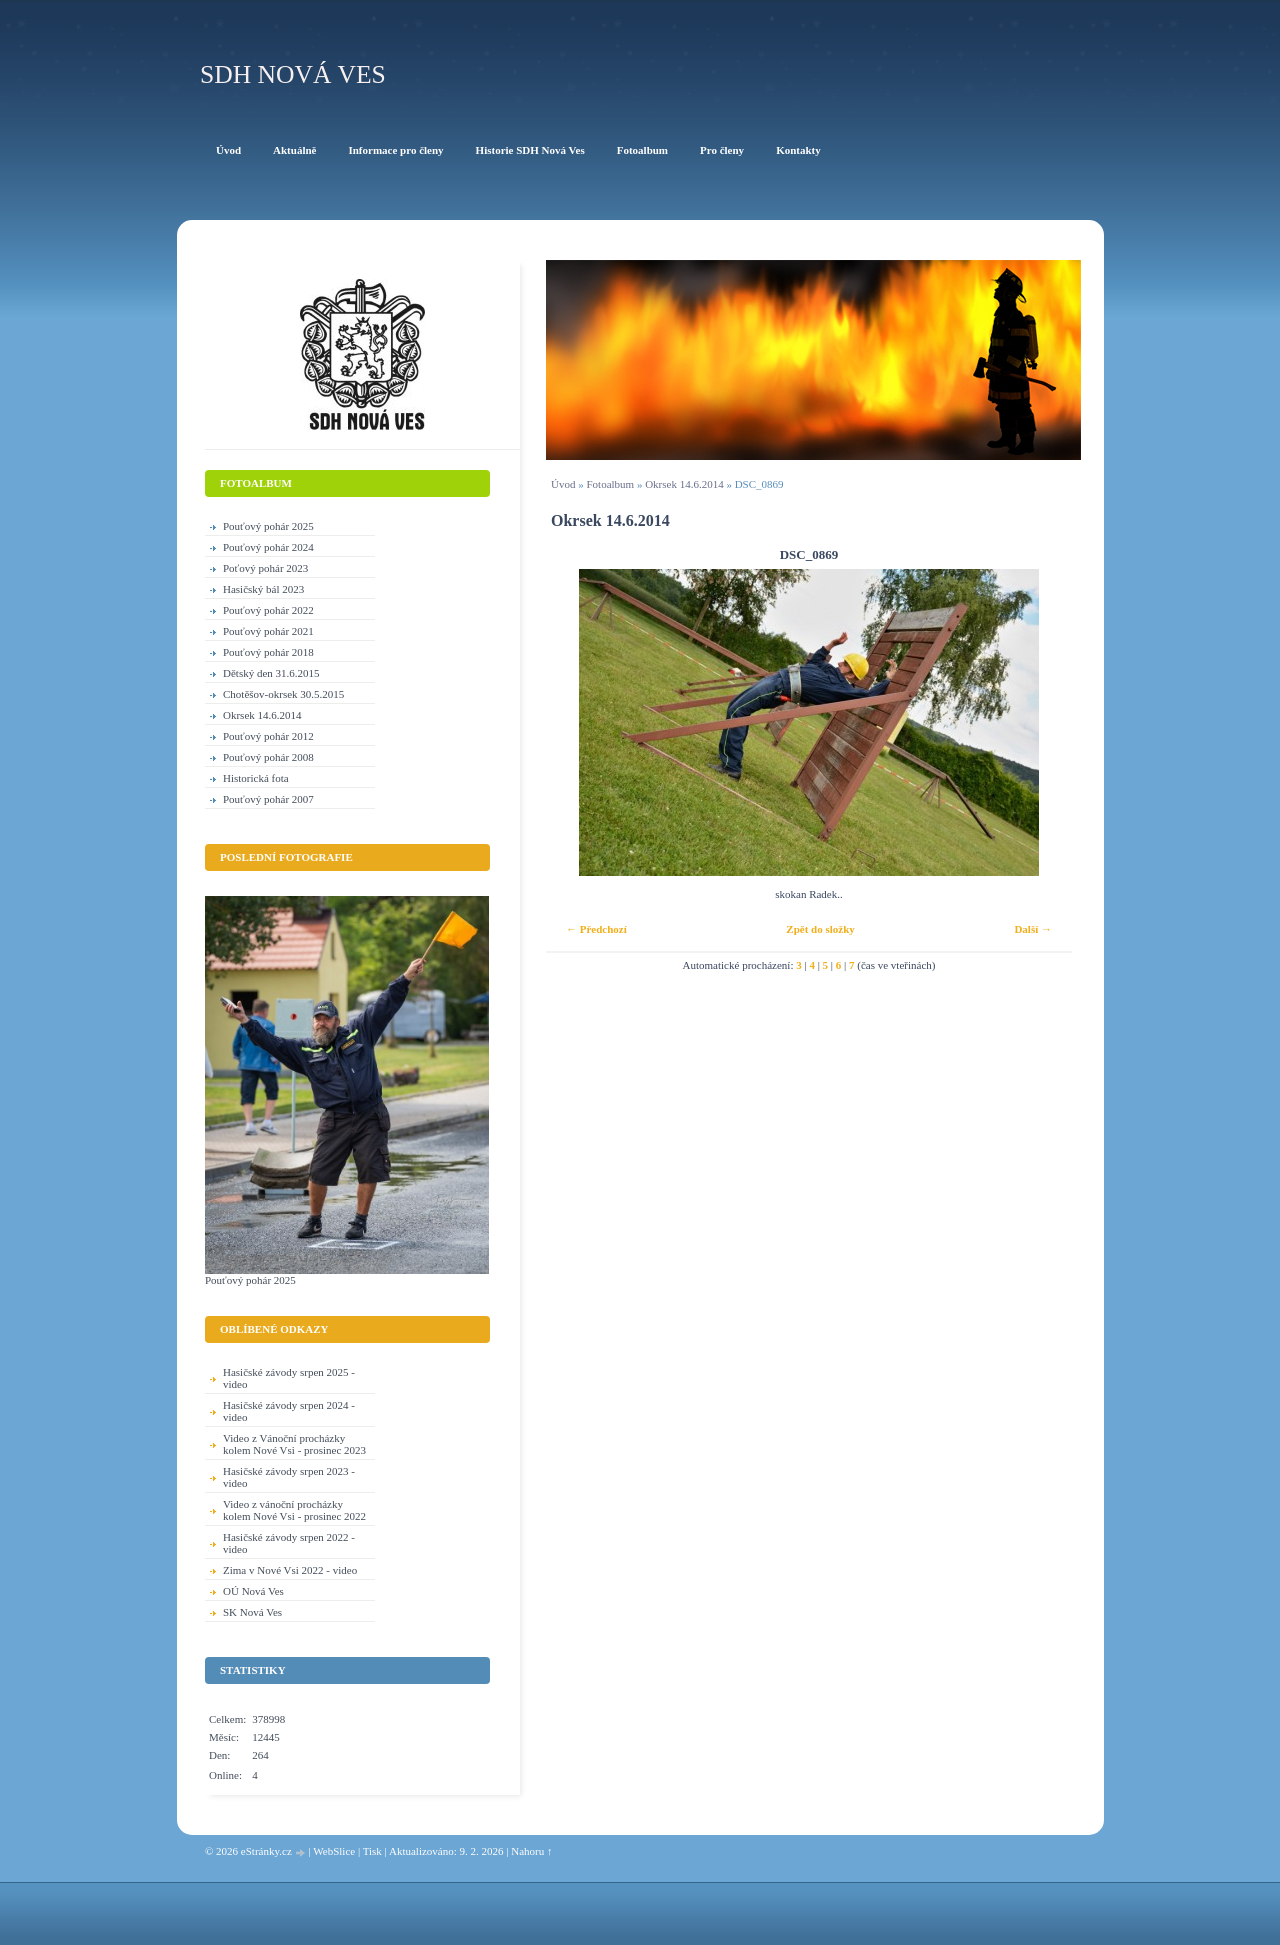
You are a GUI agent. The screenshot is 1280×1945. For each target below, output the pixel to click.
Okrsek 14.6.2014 (684, 484)
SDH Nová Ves (293, 74)
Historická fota (256, 778)
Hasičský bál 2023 (263, 589)
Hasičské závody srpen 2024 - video (289, 1411)
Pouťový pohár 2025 (268, 526)
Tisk (372, 1851)
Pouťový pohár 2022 (268, 610)
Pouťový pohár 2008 (268, 757)
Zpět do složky (820, 929)
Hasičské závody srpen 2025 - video (289, 1378)
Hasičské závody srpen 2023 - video (289, 1477)
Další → (1033, 929)
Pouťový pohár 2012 (268, 736)
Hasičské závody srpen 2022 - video (289, 1543)
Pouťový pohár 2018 (268, 652)
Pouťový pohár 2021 (268, 631)
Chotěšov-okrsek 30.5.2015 (283, 694)
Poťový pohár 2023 (265, 568)
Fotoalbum (610, 484)
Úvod (563, 484)
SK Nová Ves (252, 1612)
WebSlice (334, 1851)
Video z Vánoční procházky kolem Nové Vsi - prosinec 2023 (294, 1444)
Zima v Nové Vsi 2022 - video (290, 1570)
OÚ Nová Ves (253, 1591)
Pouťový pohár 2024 (268, 547)
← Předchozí (596, 929)
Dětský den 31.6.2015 (271, 673)
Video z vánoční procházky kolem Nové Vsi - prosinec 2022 (294, 1510)
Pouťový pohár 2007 (268, 799)
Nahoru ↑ (531, 1851)
